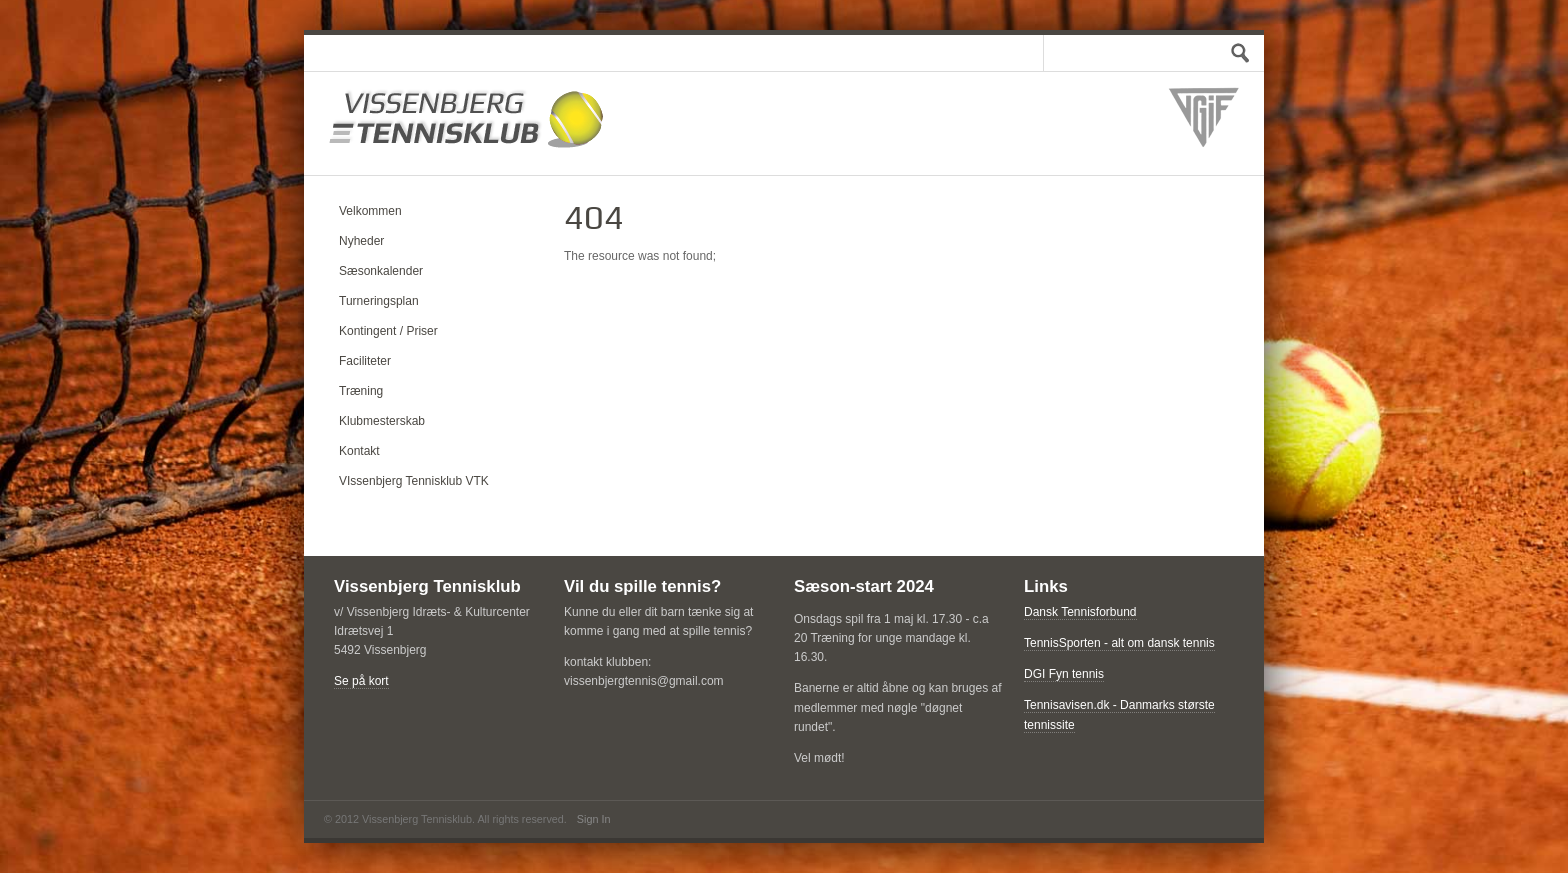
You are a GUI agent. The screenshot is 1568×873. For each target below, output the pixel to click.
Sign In (594, 819)
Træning (361, 391)
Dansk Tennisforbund (1080, 612)
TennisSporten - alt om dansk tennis (1119, 643)
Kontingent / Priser (388, 331)
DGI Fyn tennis (1064, 674)
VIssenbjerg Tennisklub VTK (414, 481)
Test (1234, 53)
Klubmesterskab (382, 421)
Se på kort (361, 681)
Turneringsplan (379, 301)
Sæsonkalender (381, 271)
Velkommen (370, 211)
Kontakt (359, 451)
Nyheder (361, 241)
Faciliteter (365, 361)
